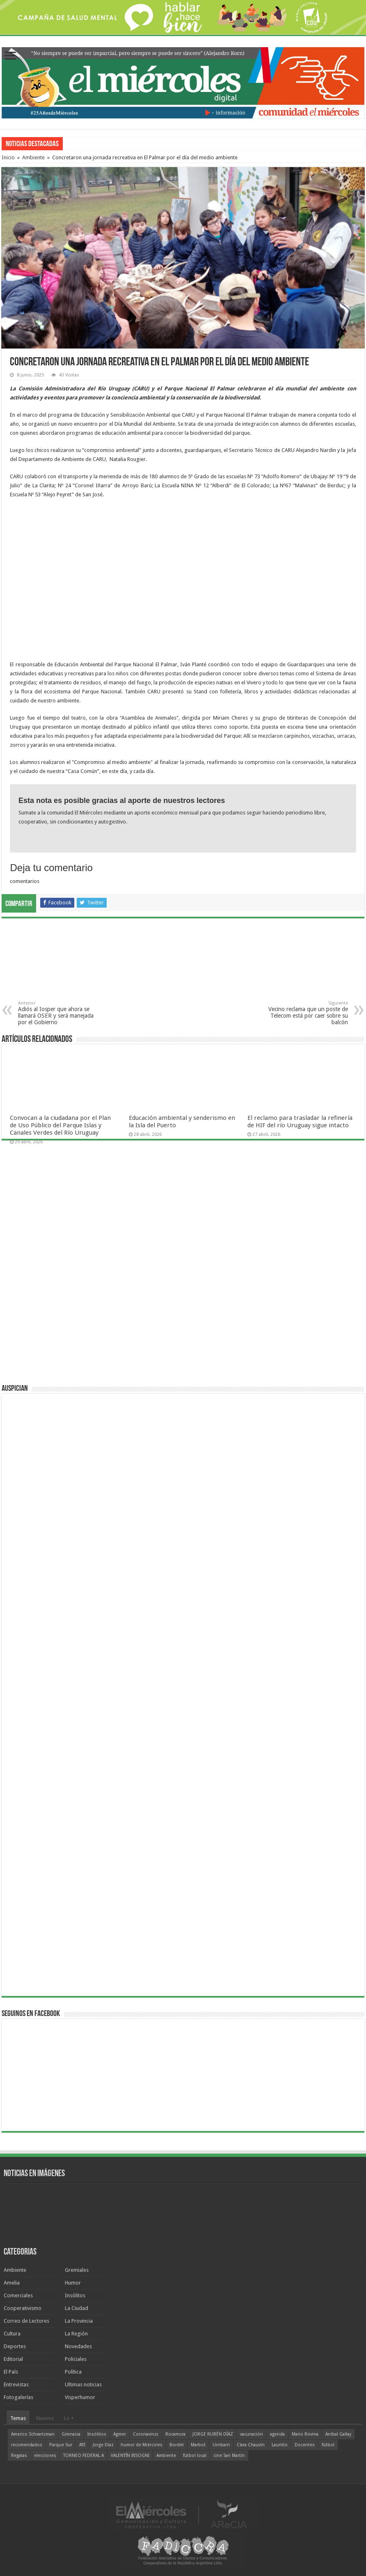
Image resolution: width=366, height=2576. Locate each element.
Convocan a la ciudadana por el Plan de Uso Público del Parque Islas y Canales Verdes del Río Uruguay (60, 1125)
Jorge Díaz (103, 2445)
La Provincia (79, 2321)
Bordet (176, 2445)
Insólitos (75, 2295)
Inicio (8, 157)
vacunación (251, 2434)
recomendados (26, 2445)
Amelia (12, 2283)
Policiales (76, 2359)
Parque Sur (60, 2445)
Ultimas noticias (83, 2384)
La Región (76, 2334)
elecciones (45, 2455)
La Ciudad (76, 2308)
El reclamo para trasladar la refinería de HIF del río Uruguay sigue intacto (299, 1121)
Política (73, 2372)
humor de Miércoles (141, 2445)
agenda (277, 2434)
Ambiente (33, 157)
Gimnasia (71, 2434)
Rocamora (175, 2434)
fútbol (328, 2445)
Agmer (119, 2434)
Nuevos (45, 2418)
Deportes (15, 2346)
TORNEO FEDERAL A (83, 2455)
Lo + (69, 2418)
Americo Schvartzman (33, 2434)
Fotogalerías (18, 2397)
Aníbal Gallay (338, 2434)
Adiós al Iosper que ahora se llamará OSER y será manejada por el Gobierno (60, 1012)
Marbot (198, 2445)
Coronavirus (145, 2434)
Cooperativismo (22, 2308)
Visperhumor (80, 2397)
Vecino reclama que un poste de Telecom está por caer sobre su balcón (306, 1012)
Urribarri (221, 2445)
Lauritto (280, 2445)
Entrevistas (16, 2384)
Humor (73, 2283)
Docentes (305, 2445)
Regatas (19, 2455)
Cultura (12, 2334)
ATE (82, 2445)
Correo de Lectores (26, 2321)
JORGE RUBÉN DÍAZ (212, 2434)
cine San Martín (229, 2455)
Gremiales (77, 2270)
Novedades (78, 2346)
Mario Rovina (305, 2434)
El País (11, 2372)
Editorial (13, 2359)
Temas (18, 2418)
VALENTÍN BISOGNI (130, 2455)
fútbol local (194, 2455)
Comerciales (18, 2295)
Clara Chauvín (251, 2445)
